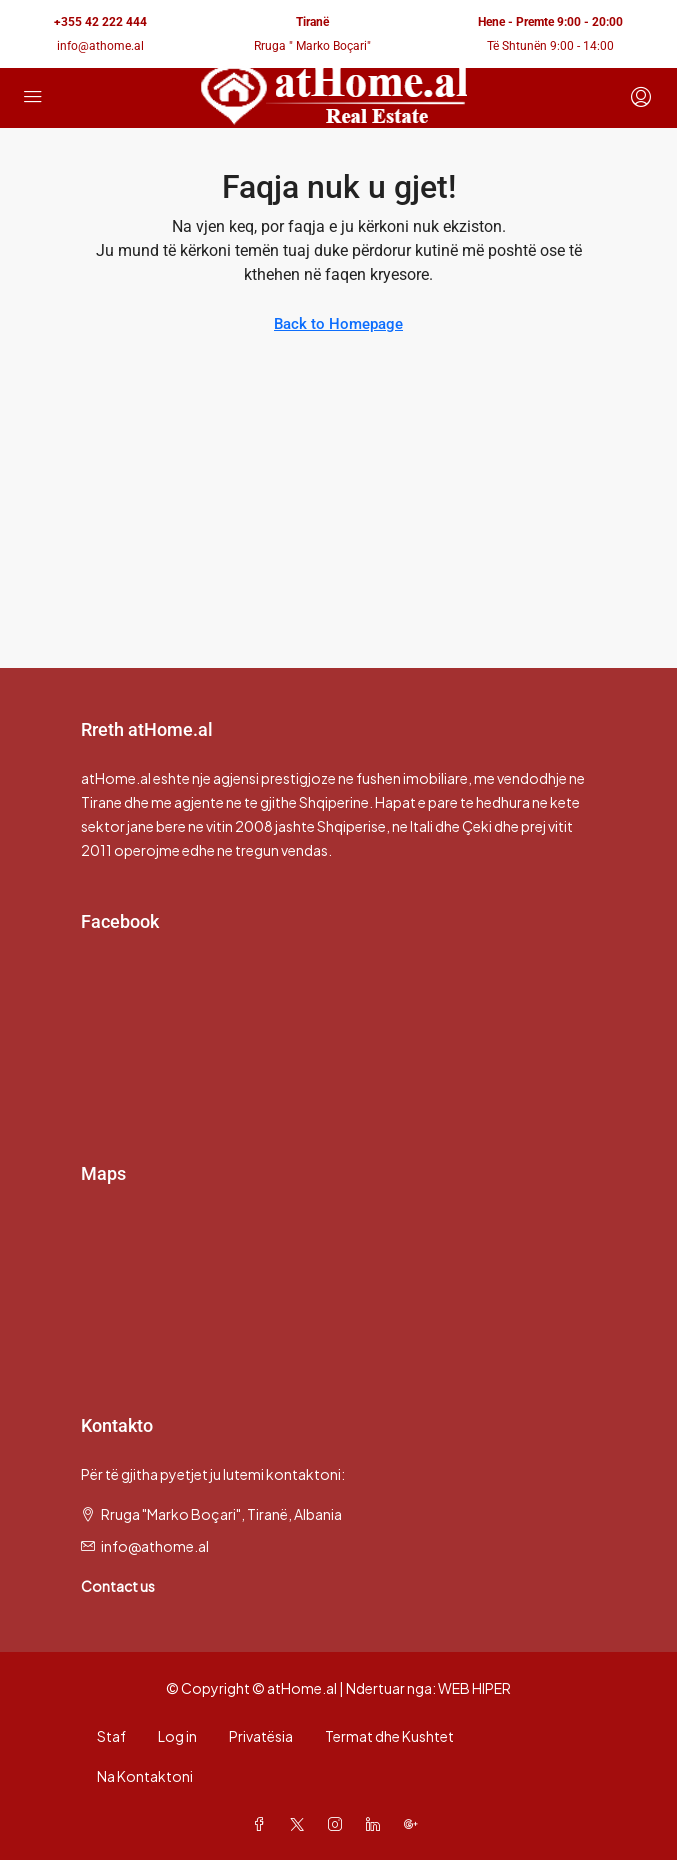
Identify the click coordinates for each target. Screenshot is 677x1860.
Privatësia (261, 1736)
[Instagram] (339, 1824)
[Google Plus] (415, 1824)
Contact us (118, 1586)
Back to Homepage (338, 324)
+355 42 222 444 (100, 22)
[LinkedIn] (377, 1824)
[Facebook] (263, 1824)
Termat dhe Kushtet (389, 1736)
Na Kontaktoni (145, 1776)
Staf (111, 1736)
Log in (177, 1736)
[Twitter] (301, 1824)
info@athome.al (100, 46)
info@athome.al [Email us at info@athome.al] (155, 1546)
